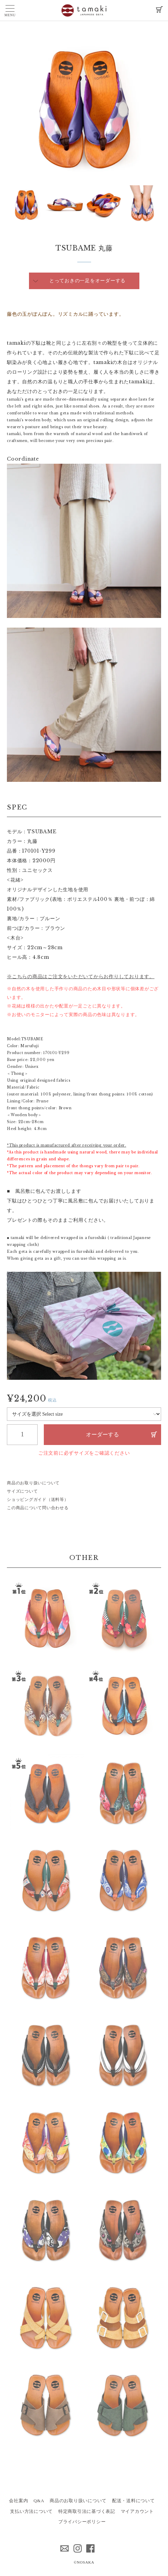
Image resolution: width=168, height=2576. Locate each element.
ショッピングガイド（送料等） (38, 1499)
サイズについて (22, 1491)
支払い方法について (31, 2511)
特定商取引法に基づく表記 (86, 2511)
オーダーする (102, 1434)
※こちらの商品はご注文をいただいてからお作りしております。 (81, 976)
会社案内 (18, 2500)
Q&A (38, 2500)
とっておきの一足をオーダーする (87, 280)
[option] (84, 108)
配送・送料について (133, 2500)
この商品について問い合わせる (38, 1507)
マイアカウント (137, 2511)
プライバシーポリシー (82, 2521)
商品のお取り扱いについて (33, 1483)
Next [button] (12, 204)
